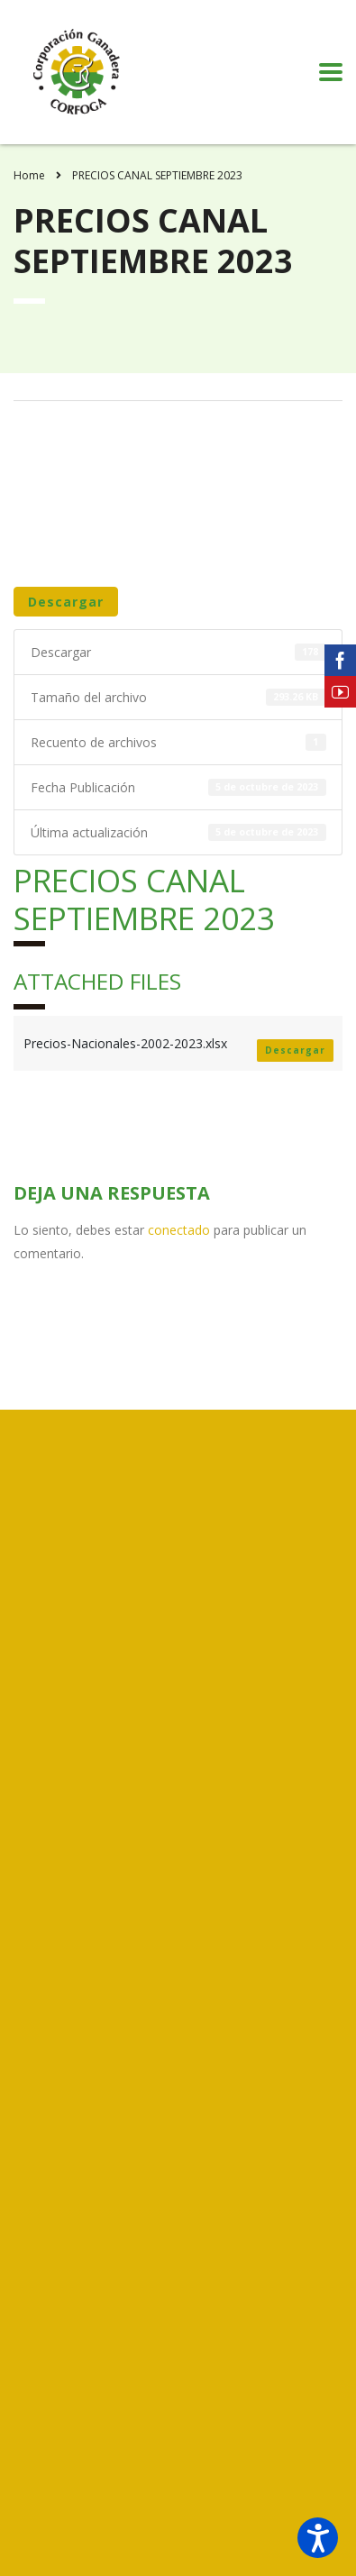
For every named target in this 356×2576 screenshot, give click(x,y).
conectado (179, 1229)
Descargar (66, 601)
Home (29, 175)
